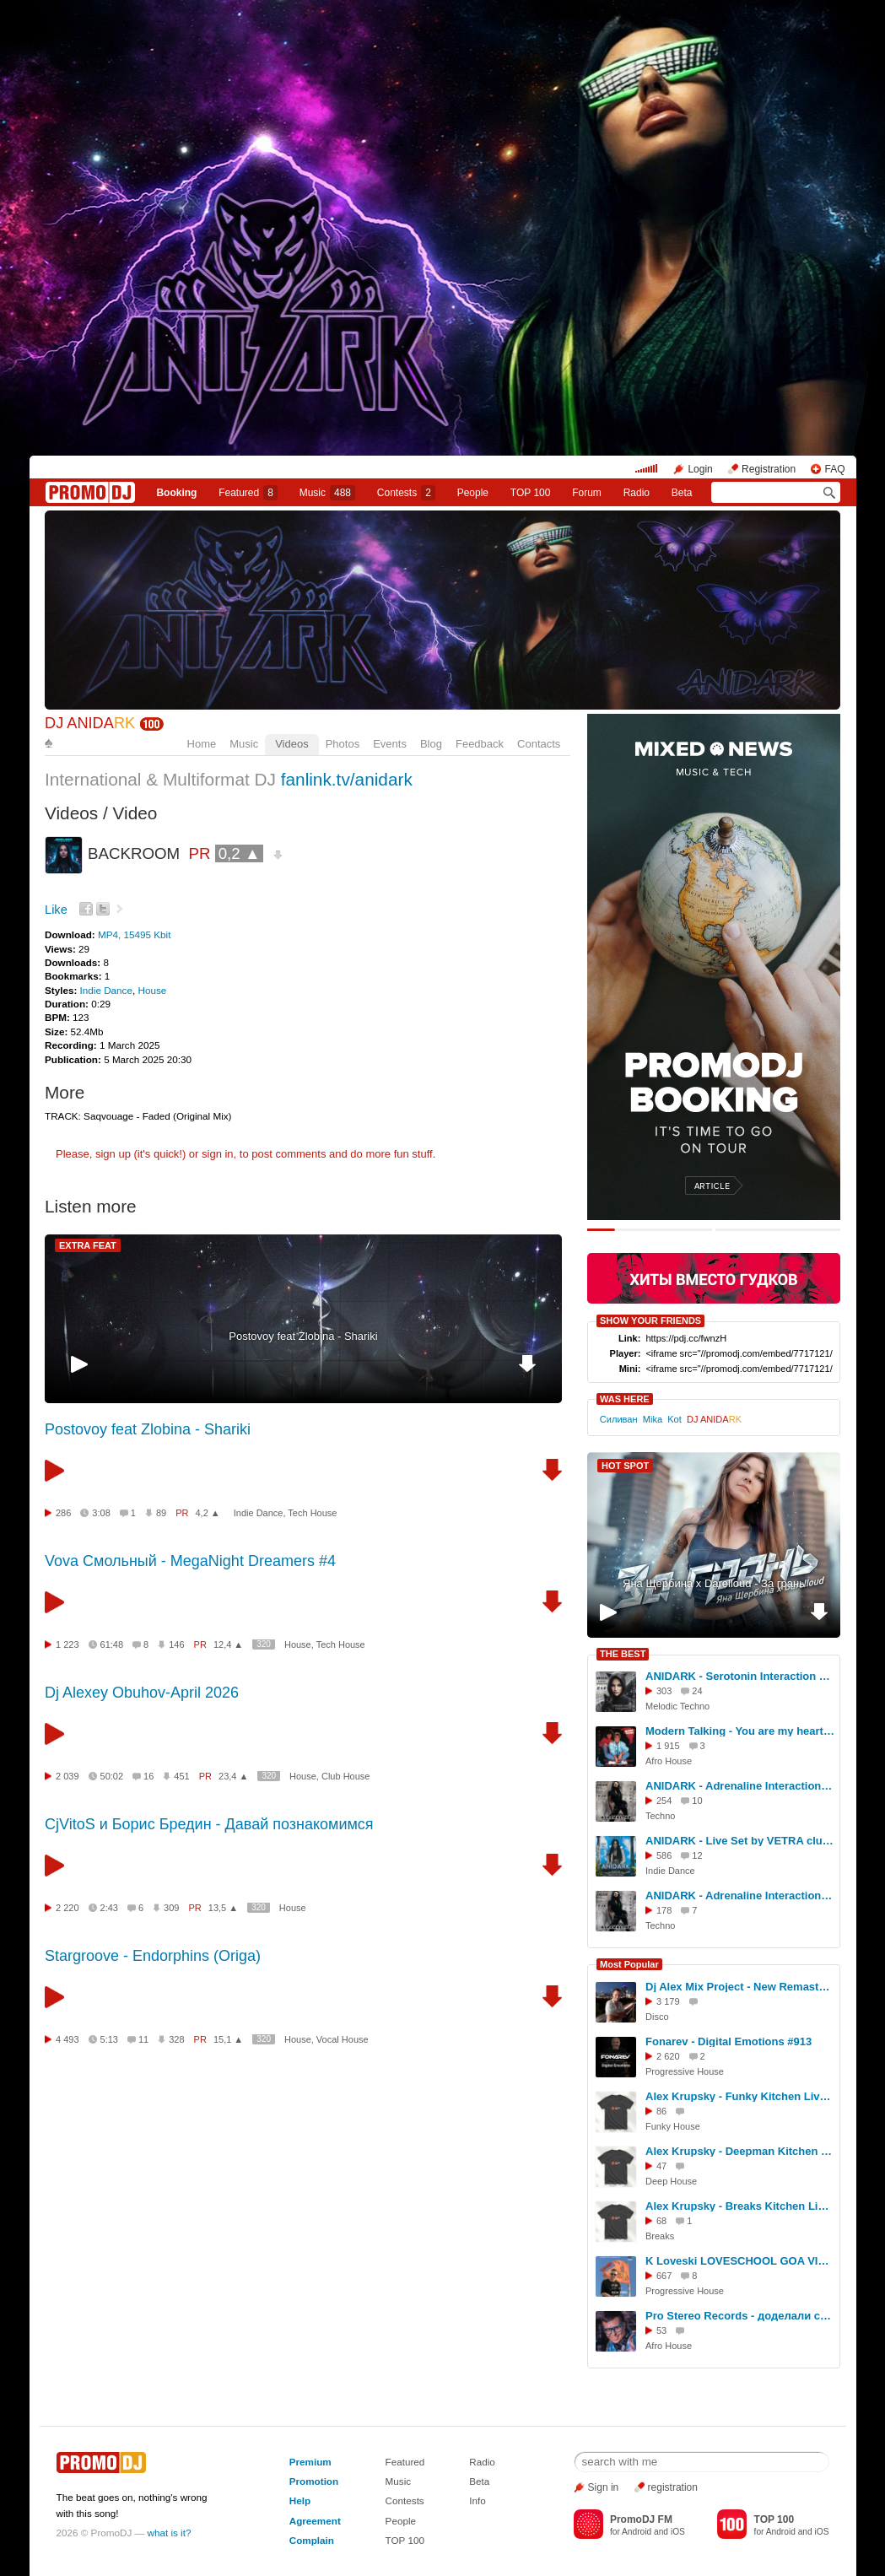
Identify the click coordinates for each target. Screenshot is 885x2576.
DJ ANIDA (90, 723)
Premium (310, 2461)
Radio (636, 493)
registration (673, 2487)
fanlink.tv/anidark (347, 779)
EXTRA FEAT (87, 1245)
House (152, 990)
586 (664, 1855)
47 (661, 2166)
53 (661, 2330)
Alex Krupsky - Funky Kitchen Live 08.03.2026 (739, 2096)
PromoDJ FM (641, 2519)
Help (299, 2500)
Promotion (313, 2481)
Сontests (406, 492)
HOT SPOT (625, 1466)
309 (171, 1908)
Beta (682, 493)
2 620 (668, 2056)
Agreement (315, 2520)
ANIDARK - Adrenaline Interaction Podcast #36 (739, 1895)
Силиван (619, 1419)
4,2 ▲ (208, 1513)
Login (700, 469)
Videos (292, 743)
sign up (113, 1154)
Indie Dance (106, 990)
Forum (587, 493)
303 (664, 1691)
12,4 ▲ (228, 1644)
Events (390, 743)
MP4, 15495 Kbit (134, 934)
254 (664, 1801)
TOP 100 (530, 493)
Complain (311, 2540)
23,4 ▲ (233, 1776)
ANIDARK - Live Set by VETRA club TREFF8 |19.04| (739, 1840)
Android (636, 2531)
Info (477, 2500)
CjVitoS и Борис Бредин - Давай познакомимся (209, 1824)
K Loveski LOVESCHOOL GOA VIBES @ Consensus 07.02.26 (739, 2260)
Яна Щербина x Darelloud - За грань (714, 1583)
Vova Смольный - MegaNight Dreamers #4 (190, 1561)
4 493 (67, 2039)
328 (176, 2039)
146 (176, 1644)
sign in (218, 1154)
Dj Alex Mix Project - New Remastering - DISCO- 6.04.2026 (739, 1986)
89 (161, 1513)
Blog (431, 743)
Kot (674, 1419)
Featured (248, 492)
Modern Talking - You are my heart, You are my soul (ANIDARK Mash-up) (739, 1730)
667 (664, 2276)
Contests (405, 2500)
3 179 (668, 2001)
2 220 (67, 1908)
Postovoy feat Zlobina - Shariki (303, 1336)
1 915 (668, 1746)
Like (56, 909)
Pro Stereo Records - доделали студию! (739, 2315)
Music (327, 492)
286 (63, 1513)
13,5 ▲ (223, 1908)
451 (181, 1776)
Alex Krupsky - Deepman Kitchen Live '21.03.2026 (739, 2151)
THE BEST (622, 1654)
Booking (176, 493)
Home (202, 743)
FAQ (834, 469)
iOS (678, 2531)
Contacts (538, 743)
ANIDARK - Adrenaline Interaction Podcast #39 (739, 1785)
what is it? (170, 2532)
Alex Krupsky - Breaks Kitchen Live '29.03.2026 (739, 2206)
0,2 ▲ (240, 853)
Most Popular (629, 1964)
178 (664, 1910)
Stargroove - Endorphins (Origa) (153, 1955)
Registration (769, 469)
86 (661, 2111)
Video (135, 813)
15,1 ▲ (228, 2039)
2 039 (67, 1776)
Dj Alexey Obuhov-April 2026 (142, 1692)
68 (661, 2221)
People (472, 493)
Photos (342, 743)
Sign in (603, 2487)
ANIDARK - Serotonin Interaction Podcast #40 (739, 1676)
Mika (652, 1419)
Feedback (480, 743)
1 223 (67, 1644)
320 (263, 1644)
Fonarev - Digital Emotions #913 (728, 2041)
